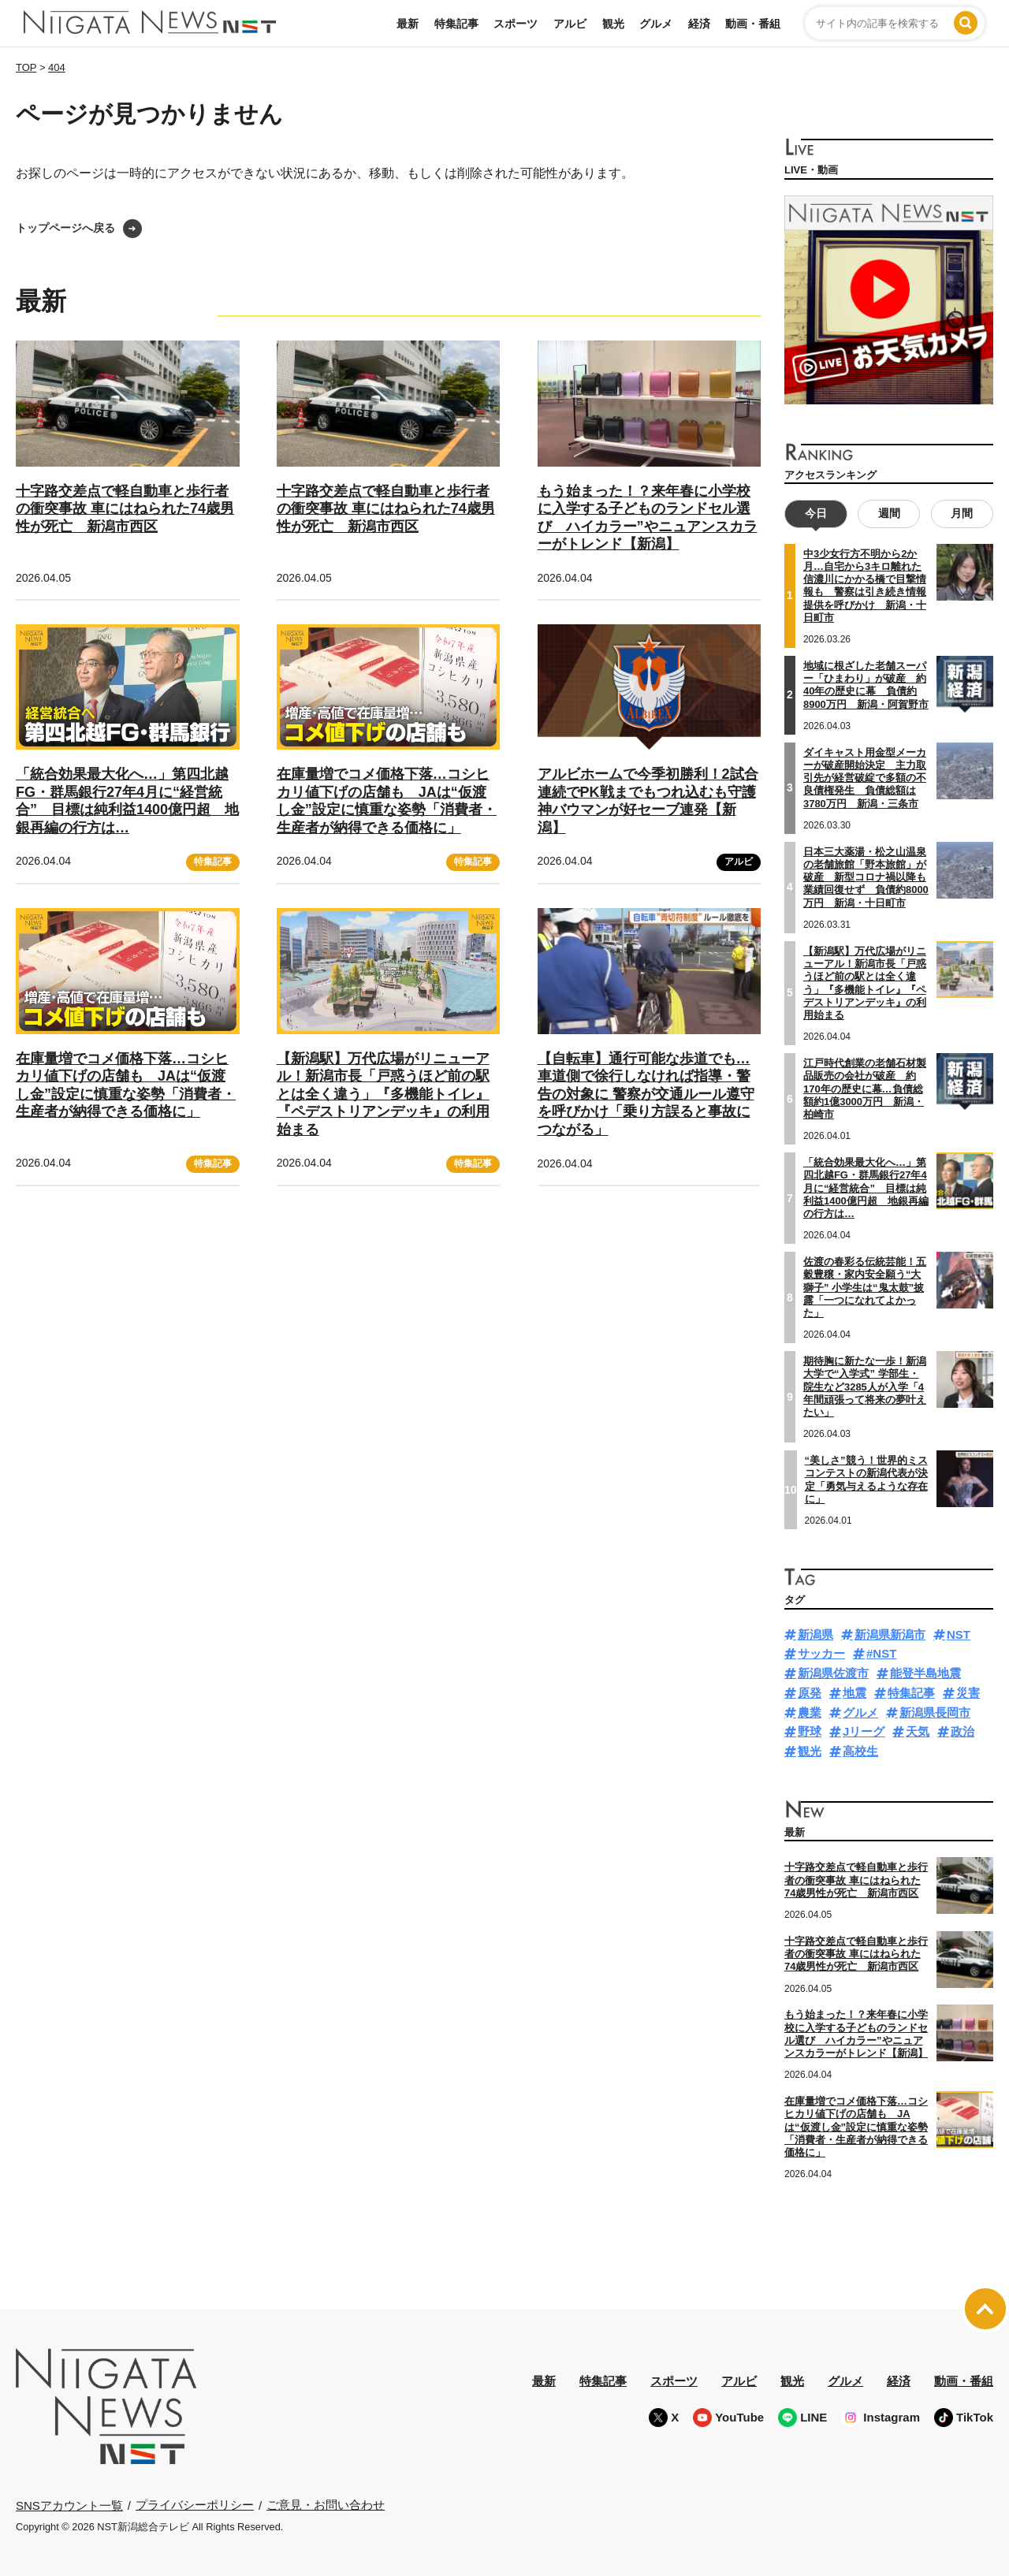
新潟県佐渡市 (833, 1673)
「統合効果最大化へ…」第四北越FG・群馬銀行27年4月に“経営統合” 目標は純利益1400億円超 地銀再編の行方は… (127, 801)
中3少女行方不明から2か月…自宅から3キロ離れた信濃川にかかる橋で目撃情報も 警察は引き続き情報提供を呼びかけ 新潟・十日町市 (864, 586)
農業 (809, 1712)
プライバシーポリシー (195, 2504)
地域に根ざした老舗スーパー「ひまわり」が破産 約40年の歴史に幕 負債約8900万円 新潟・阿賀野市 (866, 685)
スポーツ (515, 23)
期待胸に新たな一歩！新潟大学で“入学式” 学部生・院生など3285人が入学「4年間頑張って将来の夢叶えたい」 (864, 1386)
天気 (917, 1731)
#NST (881, 1653)
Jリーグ (863, 1731)
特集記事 (456, 23)
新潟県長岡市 (934, 1712)
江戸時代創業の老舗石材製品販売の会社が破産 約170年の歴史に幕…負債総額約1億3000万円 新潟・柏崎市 (864, 1088)
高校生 (860, 1751)
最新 (408, 23)
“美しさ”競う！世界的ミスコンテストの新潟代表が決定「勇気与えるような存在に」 (866, 1479)
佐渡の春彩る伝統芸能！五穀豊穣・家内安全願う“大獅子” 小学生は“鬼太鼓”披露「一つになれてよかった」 (864, 1287)
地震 (854, 1692)
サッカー (821, 1653)
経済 (699, 23)
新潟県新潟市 (889, 1634)
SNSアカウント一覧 (69, 2505)
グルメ (655, 23)
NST (958, 1634)
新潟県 (815, 1634)
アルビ (569, 23)
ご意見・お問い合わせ (325, 2504)
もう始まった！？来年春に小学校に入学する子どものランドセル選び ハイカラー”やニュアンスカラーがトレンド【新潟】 (856, 2033)
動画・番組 (752, 23)
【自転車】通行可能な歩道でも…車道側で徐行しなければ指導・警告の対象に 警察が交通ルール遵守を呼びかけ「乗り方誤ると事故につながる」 (646, 1094)
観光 (613, 23)
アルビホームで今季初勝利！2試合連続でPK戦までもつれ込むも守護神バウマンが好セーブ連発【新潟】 (648, 801)
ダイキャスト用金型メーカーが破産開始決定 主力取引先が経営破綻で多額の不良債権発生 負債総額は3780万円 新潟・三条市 (864, 778)
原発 (809, 1692)
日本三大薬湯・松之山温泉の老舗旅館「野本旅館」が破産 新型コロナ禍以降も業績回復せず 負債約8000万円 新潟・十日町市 (866, 877)
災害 (968, 1692)
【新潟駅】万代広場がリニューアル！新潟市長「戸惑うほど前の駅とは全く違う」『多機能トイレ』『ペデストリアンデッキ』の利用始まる (383, 1094)
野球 (809, 1731)
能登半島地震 (925, 1673)
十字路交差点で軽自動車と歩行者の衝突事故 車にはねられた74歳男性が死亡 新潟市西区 (125, 508)
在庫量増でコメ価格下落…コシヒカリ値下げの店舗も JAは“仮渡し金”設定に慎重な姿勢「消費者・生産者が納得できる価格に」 (387, 801)
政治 (962, 1731)
